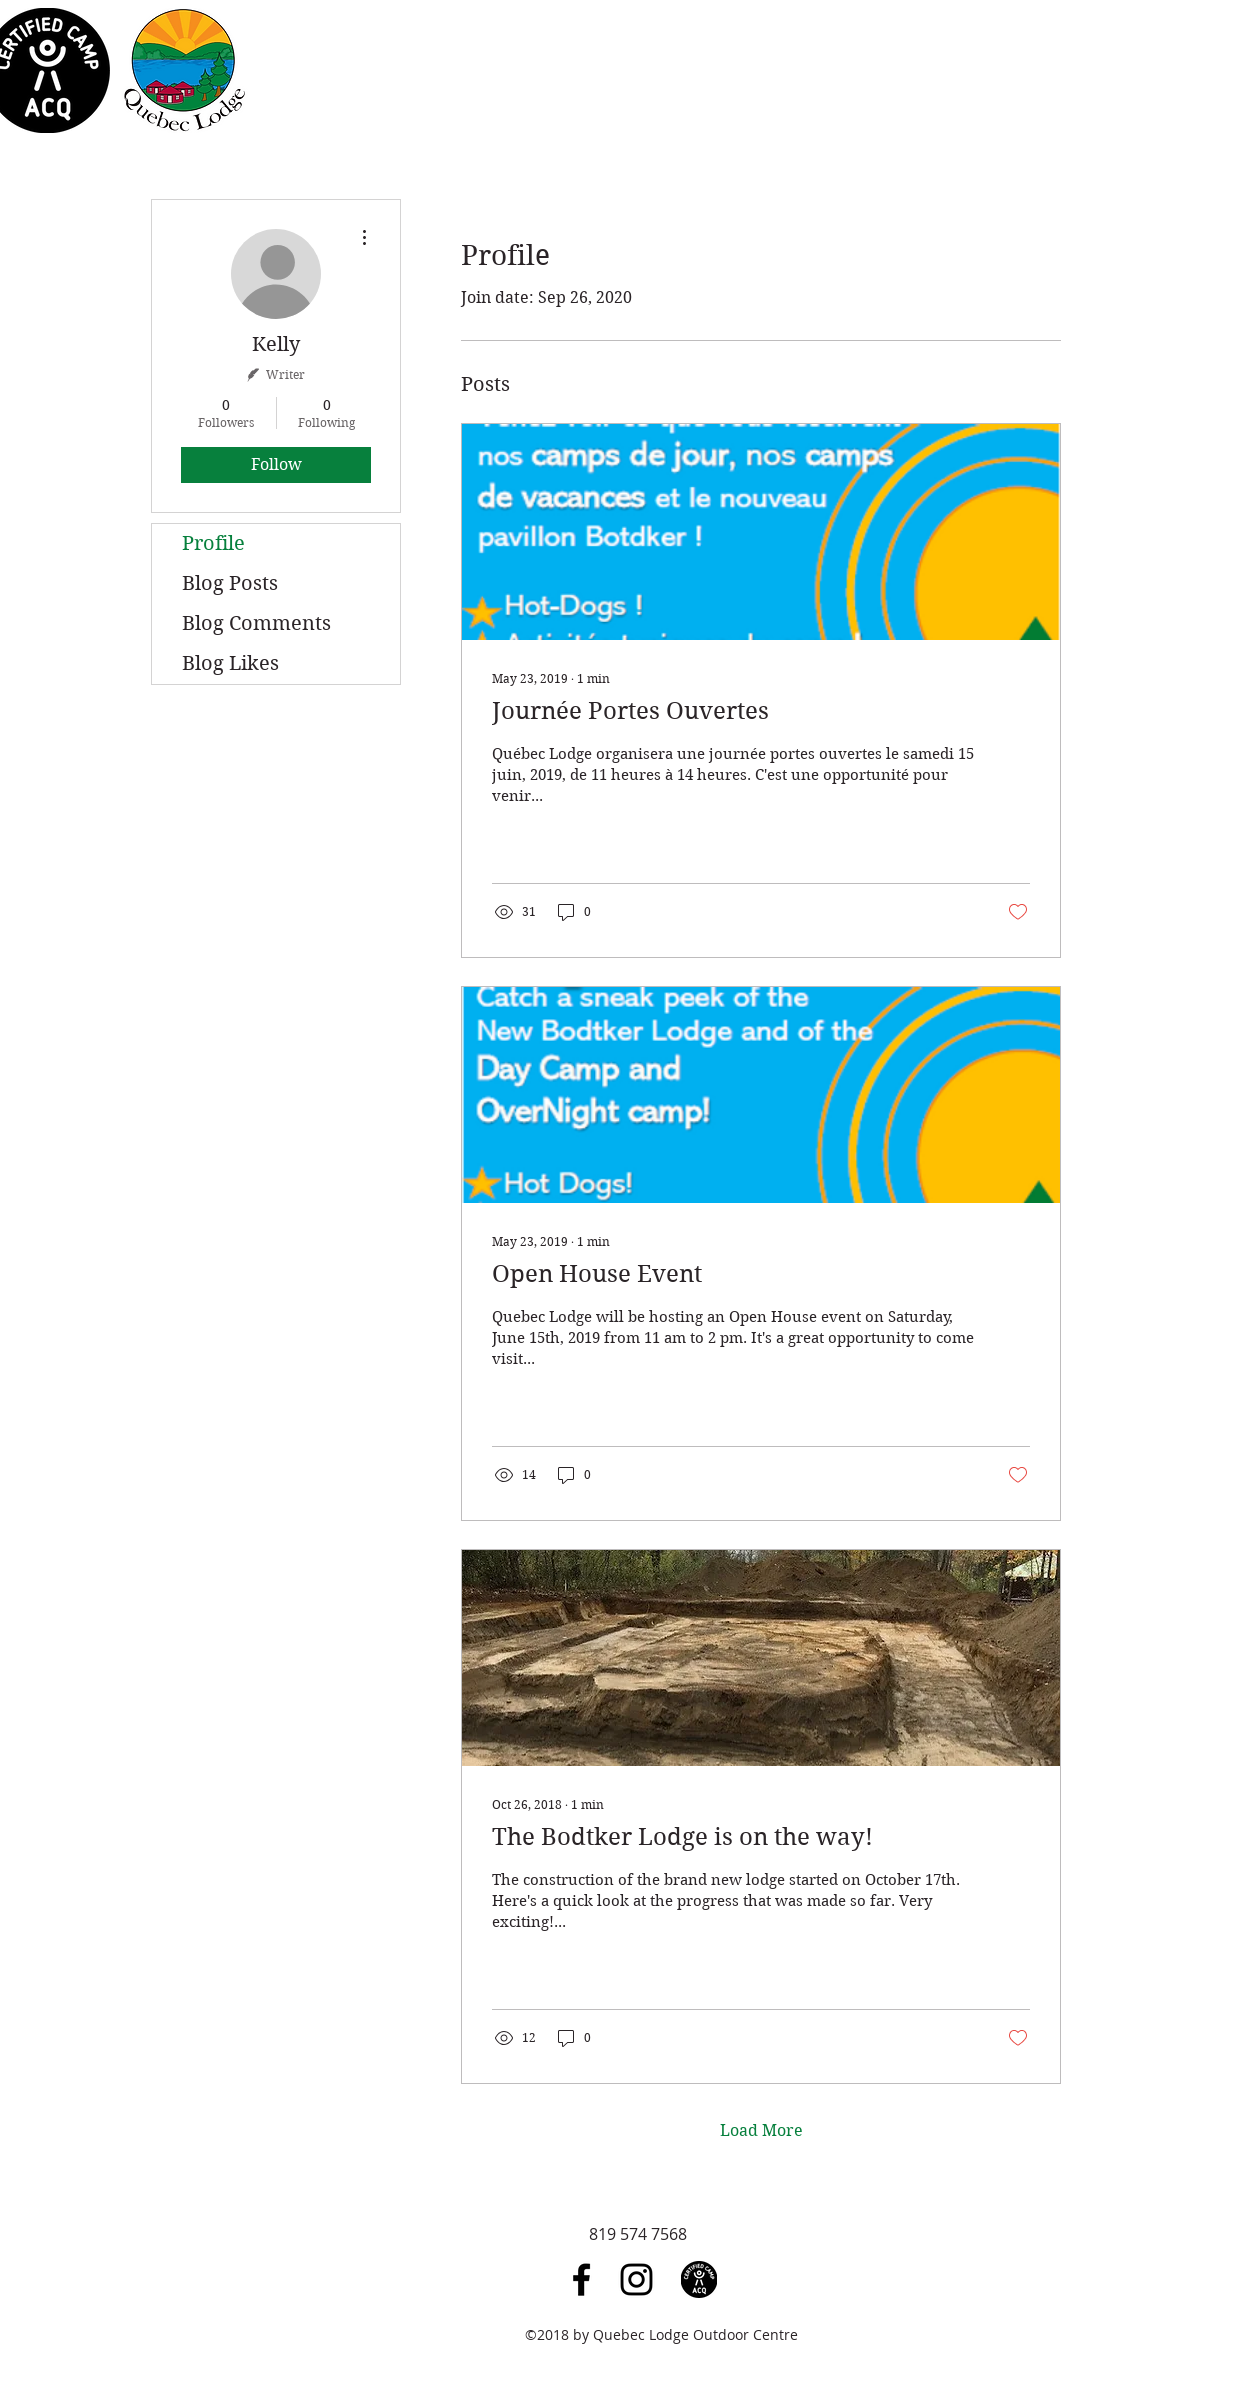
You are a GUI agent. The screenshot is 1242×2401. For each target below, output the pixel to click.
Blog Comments (256, 623)
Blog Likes (230, 663)
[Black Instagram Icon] (636, 2279)
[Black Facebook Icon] (581, 2279)
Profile (213, 543)
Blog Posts (230, 583)
